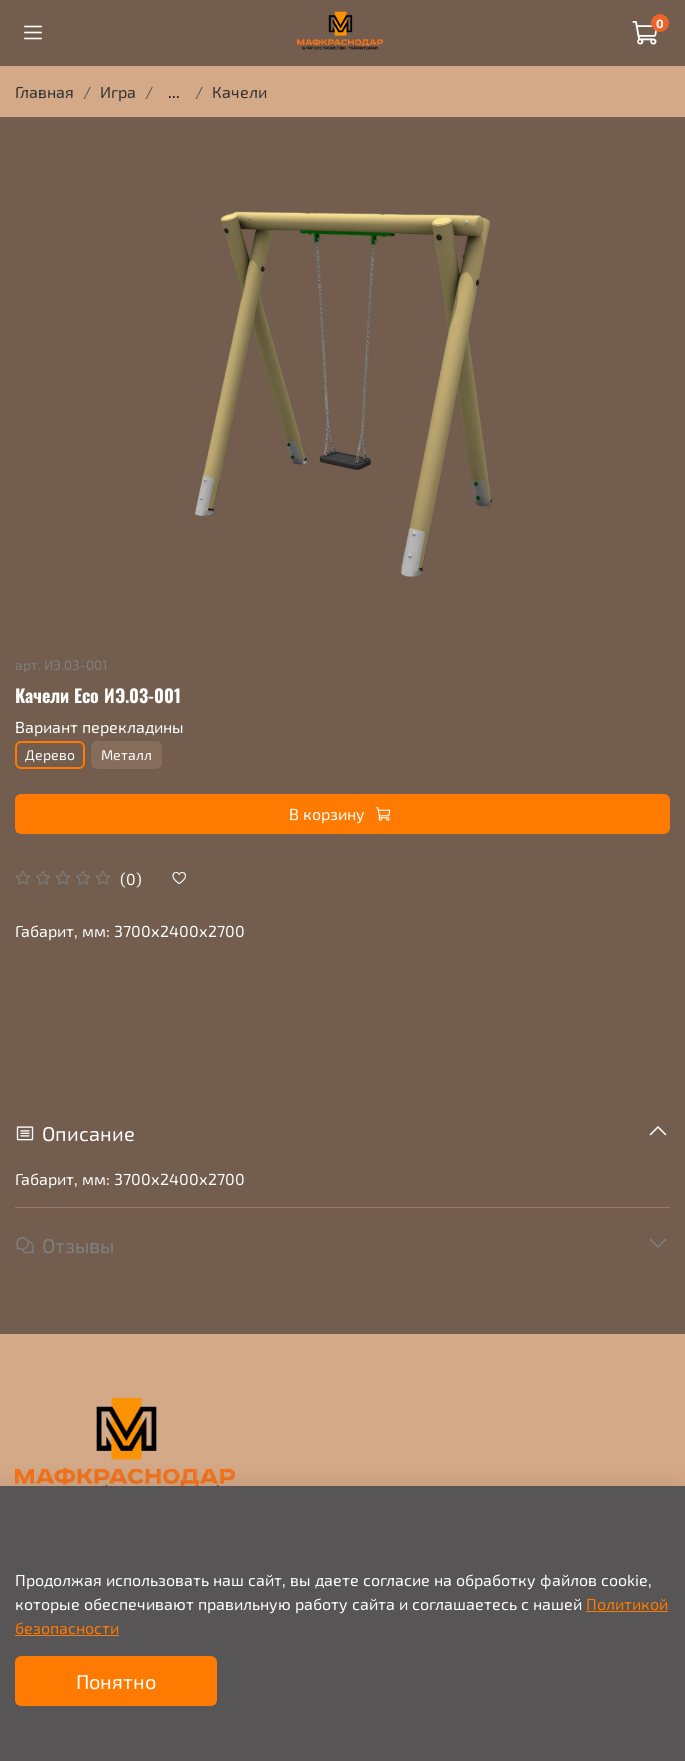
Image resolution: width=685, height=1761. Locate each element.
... (174, 92)
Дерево (50, 754)
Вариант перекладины (99, 726)
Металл (126, 754)
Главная (44, 91)
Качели (239, 91)
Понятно (116, 1681)
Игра (118, 91)
